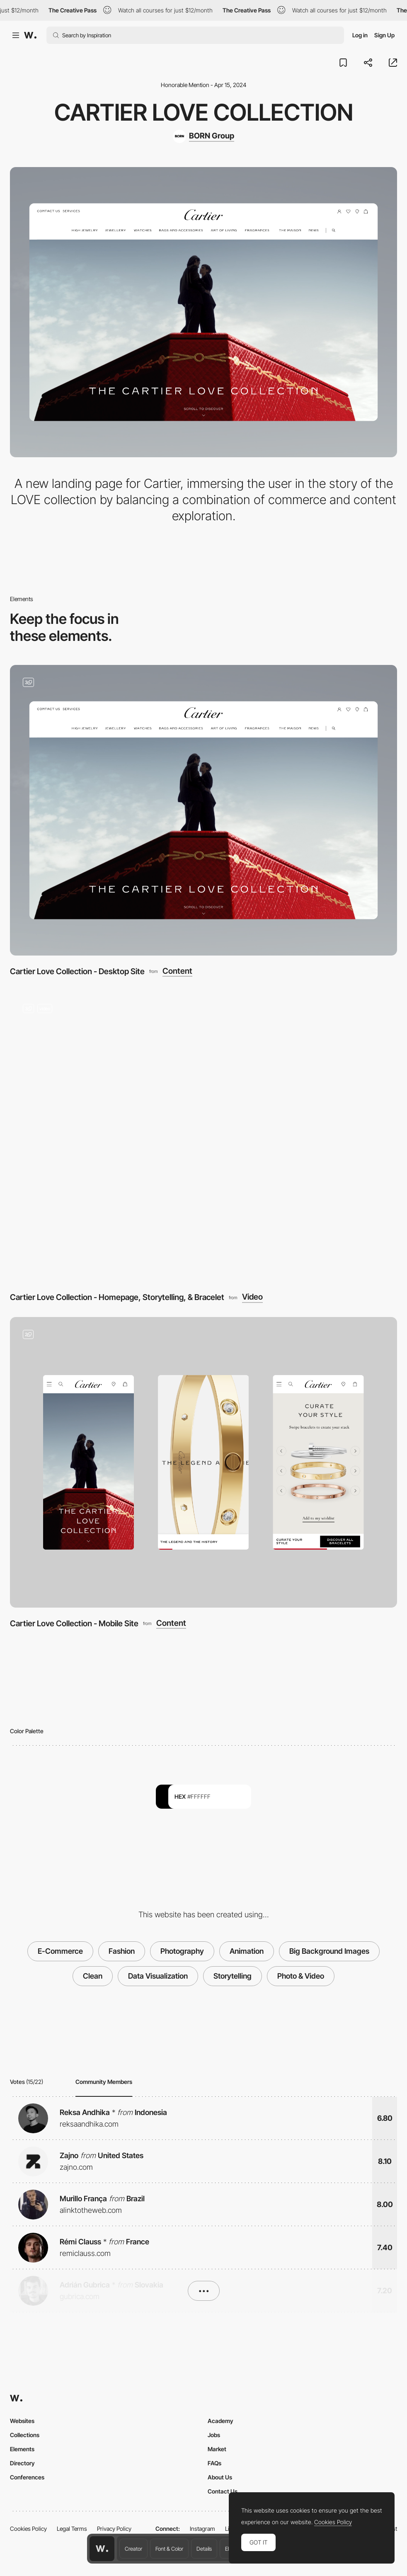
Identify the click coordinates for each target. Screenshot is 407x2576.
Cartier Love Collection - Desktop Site (77, 971)
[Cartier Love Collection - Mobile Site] (203, 1462)
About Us (220, 2477)
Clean (92, 1976)
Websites (22, 2420)
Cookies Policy (28, 2528)
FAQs (214, 2463)
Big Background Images (329, 1951)
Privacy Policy (114, 2528)
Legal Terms (72, 2528)
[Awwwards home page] (102, 2548)
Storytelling (232, 1976)
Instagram (202, 2528)
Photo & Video (300, 1976)
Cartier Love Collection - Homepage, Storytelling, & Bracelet (117, 1297)
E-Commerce (60, 1951)
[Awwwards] (30, 35)
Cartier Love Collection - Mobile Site (74, 1623)
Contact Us (222, 2491)
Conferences (27, 2477)
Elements (22, 2448)
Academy (220, 2420)
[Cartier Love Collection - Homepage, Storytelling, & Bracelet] (203, 1136)
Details (204, 2548)
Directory (22, 2463)
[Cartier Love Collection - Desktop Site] (203, 810)
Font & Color (169, 2548)
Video (252, 1297)
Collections (24, 2434)
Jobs (214, 2434)
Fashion (122, 1951)
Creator (133, 2548)
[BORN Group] (203, 136)
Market (217, 2448)
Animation (247, 1951)
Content (177, 971)
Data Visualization (158, 1976)
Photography (182, 1951)
